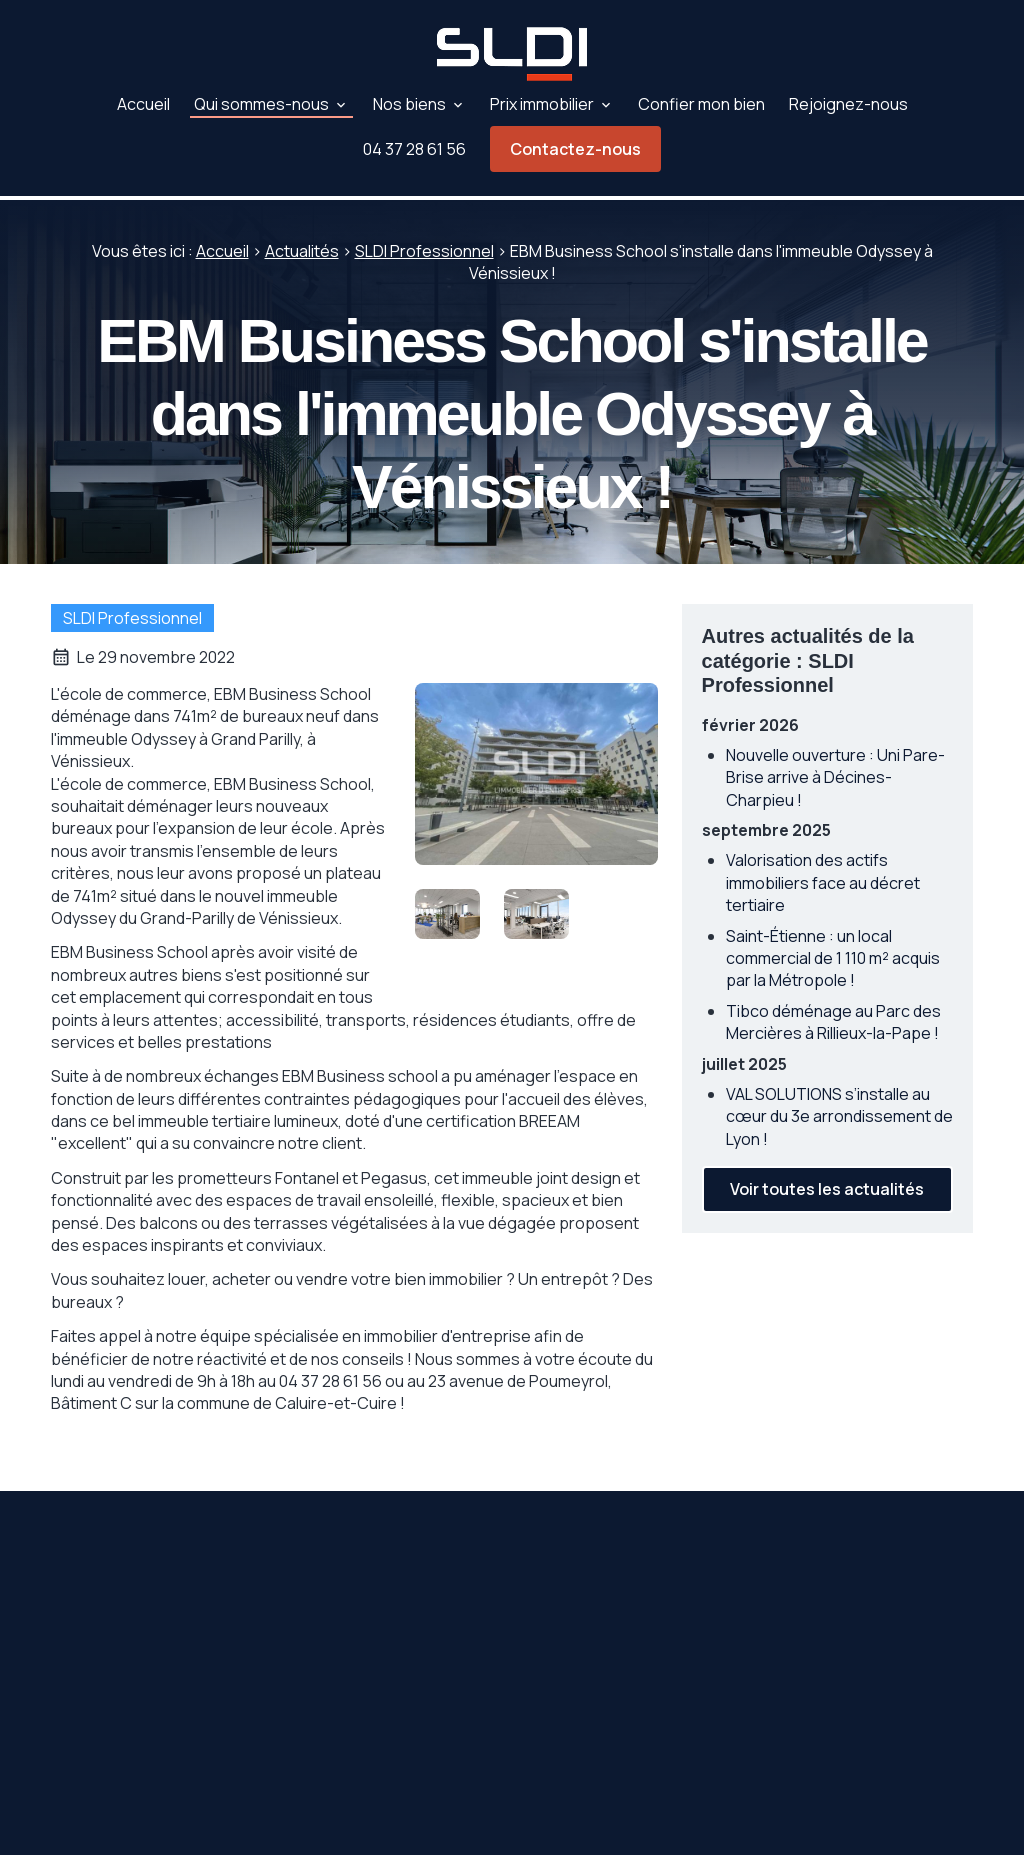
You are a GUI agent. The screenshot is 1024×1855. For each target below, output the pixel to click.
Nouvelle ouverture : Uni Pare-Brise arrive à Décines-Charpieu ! (835, 773)
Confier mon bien (701, 104)
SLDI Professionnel (424, 247)
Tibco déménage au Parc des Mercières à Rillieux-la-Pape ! (833, 1018)
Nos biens (409, 104)
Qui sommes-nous (261, 104)
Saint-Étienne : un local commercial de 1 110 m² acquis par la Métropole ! (833, 954)
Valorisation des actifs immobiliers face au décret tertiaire (823, 878)
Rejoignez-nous (848, 104)
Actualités (302, 247)
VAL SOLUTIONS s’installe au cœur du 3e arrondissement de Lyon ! (839, 1112)
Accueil (143, 104)
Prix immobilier (542, 104)
